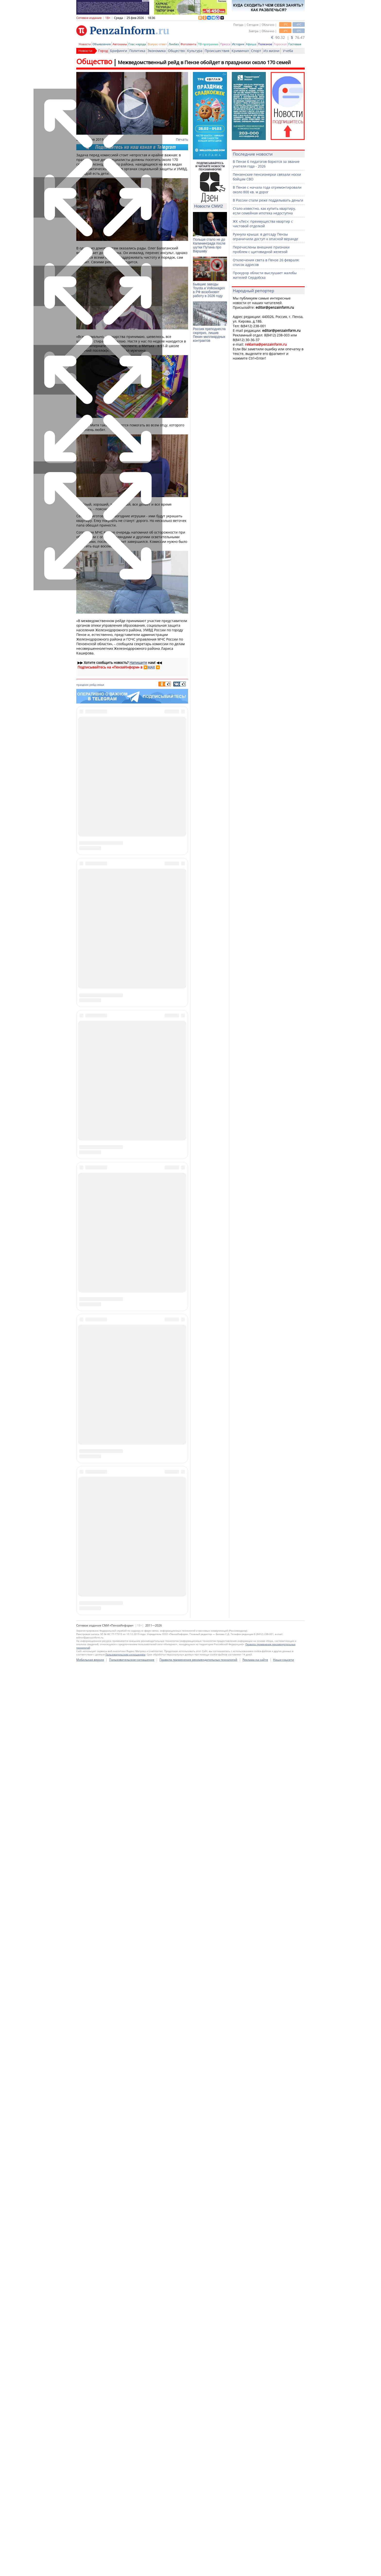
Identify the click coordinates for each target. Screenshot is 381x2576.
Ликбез (174, 44)
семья (100, 684)
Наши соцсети (283, 2569)
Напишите (138, 662)
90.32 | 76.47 (288, 37)
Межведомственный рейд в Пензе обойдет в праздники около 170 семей (204, 62)
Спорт (256, 50)
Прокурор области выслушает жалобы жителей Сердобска (265, 275)
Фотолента (188, 44)
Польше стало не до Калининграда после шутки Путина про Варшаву (209, 245)
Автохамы (120, 44)
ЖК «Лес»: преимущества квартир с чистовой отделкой (263, 223)
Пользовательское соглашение (131, 2569)
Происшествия (217, 50)
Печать (182, 139)
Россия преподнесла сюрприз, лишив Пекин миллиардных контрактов (209, 335)
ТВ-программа (208, 44)
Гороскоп (280, 44)
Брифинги (118, 50)
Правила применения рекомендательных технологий (198, 2569)
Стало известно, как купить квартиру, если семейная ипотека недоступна (264, 210)
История (238, 44)
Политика (137, 50)
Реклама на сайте (255, 2569)
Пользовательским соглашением (125, 2563)
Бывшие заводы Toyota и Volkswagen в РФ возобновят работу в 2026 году (209, 290)
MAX (151, 667)
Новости (85, 44)
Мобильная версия (90, 2569)
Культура (194, 50)
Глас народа (137, 44)
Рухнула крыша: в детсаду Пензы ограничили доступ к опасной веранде (265, 236)
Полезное (265, 44)
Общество (176, 50)
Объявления (102, 44)
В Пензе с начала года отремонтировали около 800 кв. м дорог (267, 189)
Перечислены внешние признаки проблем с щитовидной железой (261, 249)
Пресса (225, 44)
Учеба (288, 50)
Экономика (156, 50)
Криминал (240, 50)
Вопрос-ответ (157, 44)
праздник (82, 684)
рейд (92, 684)
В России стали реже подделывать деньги (268, 200)
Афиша (251, 44)
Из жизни (271, 50)
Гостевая (294, 44)
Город (103, 50)
